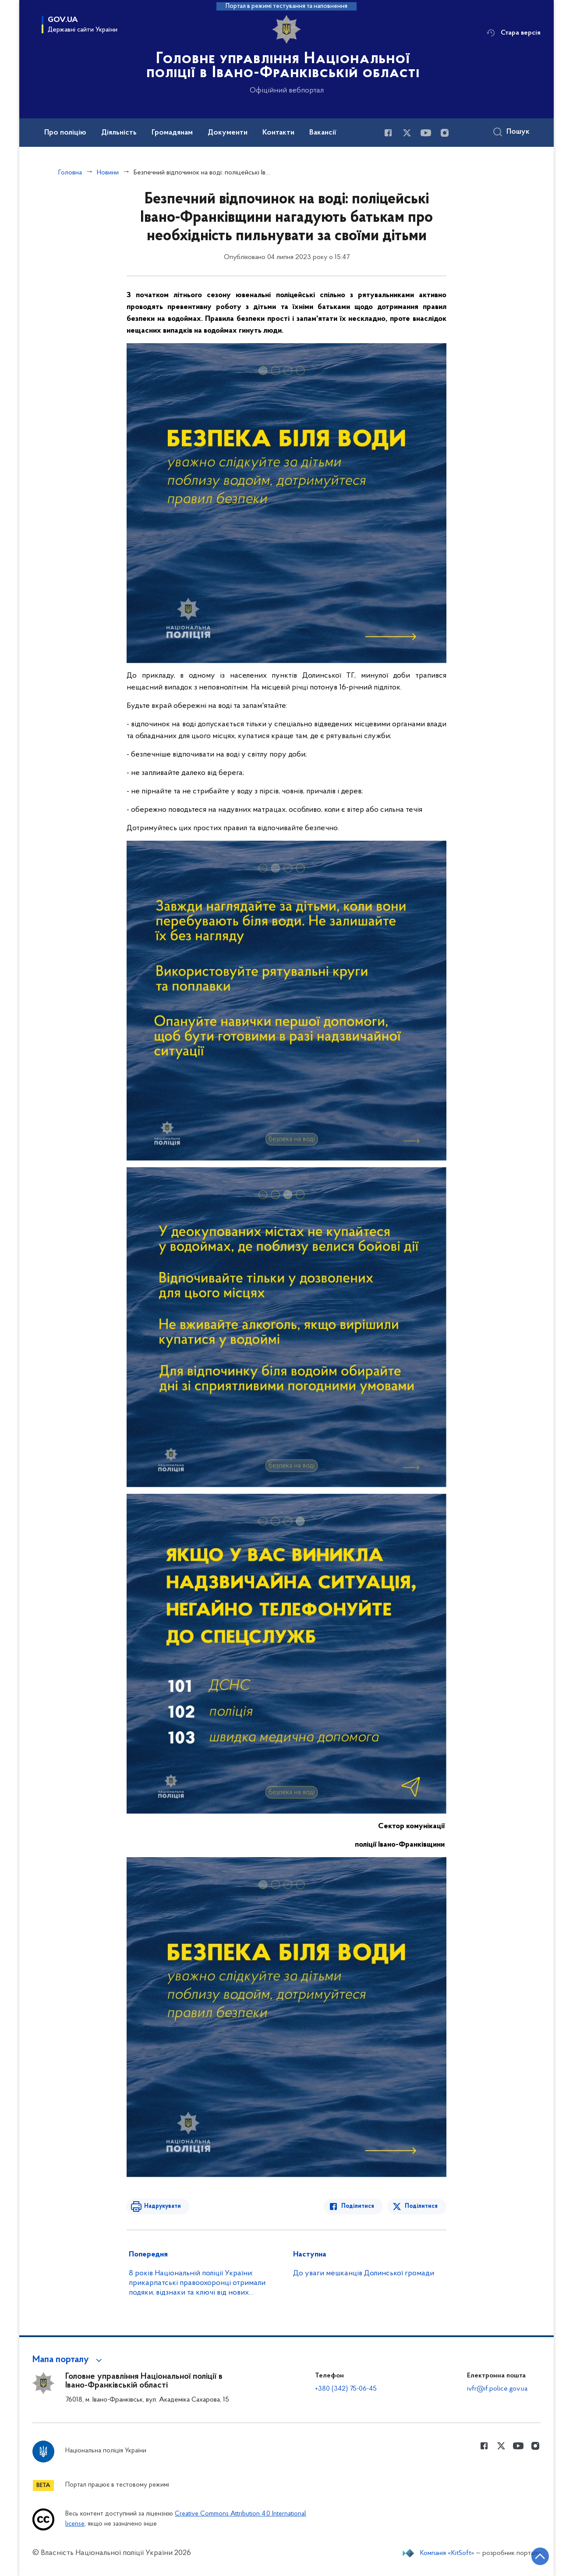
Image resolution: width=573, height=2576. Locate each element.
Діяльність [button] (119, 133)
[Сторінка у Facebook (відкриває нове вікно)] (388, 133)
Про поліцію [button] (65, 133)
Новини (108, 172)
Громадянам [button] (172, 133)
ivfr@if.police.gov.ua (497, 2388)
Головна (70, 172)
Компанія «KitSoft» (447, 2553)
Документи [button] (228, 133)
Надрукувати (162, 2206)
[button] (68, 2360)
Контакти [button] (278, 133)
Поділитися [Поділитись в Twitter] (421, 2206)
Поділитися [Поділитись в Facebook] (357, 2206)
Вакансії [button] (322, 133)
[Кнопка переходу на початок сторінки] (540, 2556)
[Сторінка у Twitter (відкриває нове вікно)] (407, 133)
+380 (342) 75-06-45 (346, 2388)
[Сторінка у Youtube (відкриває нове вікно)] (426, 133)
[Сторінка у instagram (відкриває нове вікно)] (444, 133)
